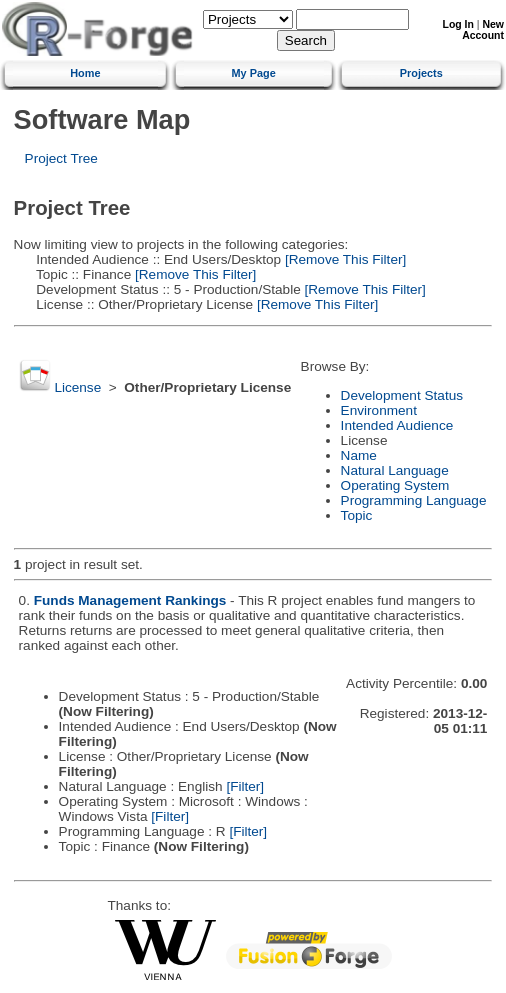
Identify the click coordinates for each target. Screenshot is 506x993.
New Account (483, 30)
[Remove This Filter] (343, 259)
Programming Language (414, 500)
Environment (379, 410)
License (77, 387)
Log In (458, 24)
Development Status (402, 395)
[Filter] (245, 786)
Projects (421, 73)
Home (85, 73)
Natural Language (395, 470)
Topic (357, 515)
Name (359, 455)
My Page (254, 73)
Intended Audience (397, 425)
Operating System (395, 485)
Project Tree (61, 158)
